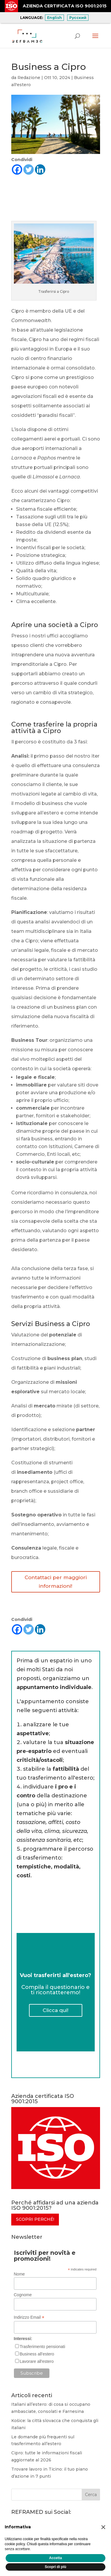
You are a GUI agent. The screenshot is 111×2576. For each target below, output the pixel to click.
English (54, 17)
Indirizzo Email (29, 2317)
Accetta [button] (55, 2558)
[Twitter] (28, 169)
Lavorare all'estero (37, 2361)
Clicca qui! (55, 2010)
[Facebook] (17, 169)
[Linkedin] (40, 169)
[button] (103, 2527)
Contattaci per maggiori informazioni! (56, 1581)
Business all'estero (37, 2354)
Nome (19, 2274)
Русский (77, 17)
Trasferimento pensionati (42, 2346)
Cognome (23, 2294)
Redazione (28, 77)
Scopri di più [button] (55, 2567)
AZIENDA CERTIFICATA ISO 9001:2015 (65, 6)
